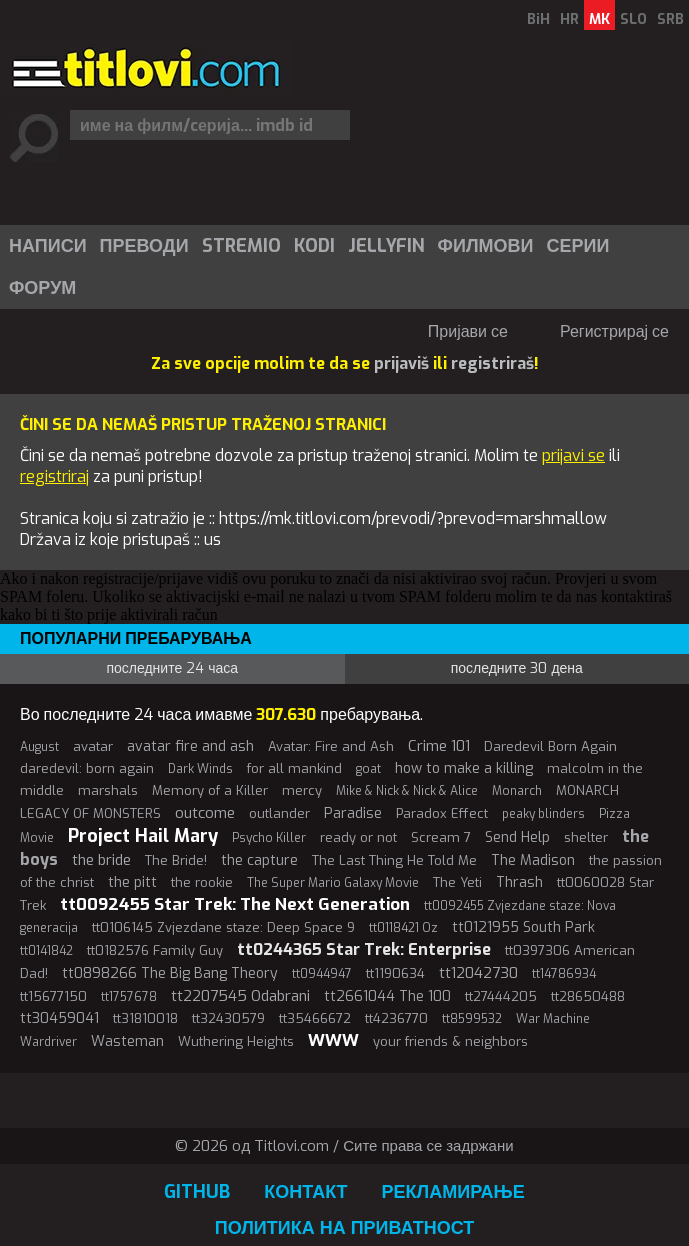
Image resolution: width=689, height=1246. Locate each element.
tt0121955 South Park (523, 927)
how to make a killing (464, 768)
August (39, 747)
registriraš (492, 363)
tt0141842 (46, 951)
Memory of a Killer (210, 790)
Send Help (517, 837)
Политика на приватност (345, 1228)
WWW (333, 1040)
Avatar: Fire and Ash (331, 746)
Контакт (305, 1192)
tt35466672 (315, 1018)
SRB (670, 19)
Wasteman (127, 1041)
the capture (259, 860)
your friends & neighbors (450, 1041)
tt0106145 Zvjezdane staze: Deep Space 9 (223, 927)
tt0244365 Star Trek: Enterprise (364, 949)
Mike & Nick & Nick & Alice (407, 791)
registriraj (54, 476)
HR (569, 19)
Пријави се (468, 331)
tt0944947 (322, 974)
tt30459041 (59, 1018)
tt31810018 (145, 1018)
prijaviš (401, 363)
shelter (586, 837)
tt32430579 (228, 1018)
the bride (101, 860)
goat (368, 769)
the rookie (202, 882)
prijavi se (573, 455)
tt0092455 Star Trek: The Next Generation (235, 904)
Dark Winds (200, 769)
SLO (633, 19)
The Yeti (457, 882)
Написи (48, 246)
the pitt (132, 882)
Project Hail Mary (143, 836)
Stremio (241, 246)
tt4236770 (396, 1018)
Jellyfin (386, 246)
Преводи (144, 246)
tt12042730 (478, 973)
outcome (205, 813)
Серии (577, 246)
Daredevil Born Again (550, 746)
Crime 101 (439, 746)
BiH (538, 19)
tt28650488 (588, 996)
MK (599, 19)
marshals (108, 790)
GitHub (197, 1192)
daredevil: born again (87, 768)
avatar (93, 746)
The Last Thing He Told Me (394, 860)
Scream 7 (441, 837)
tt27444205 (501, 996)
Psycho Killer (269, 838)
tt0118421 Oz (403, 928)
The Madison (533, 860)
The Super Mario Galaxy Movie (333, 883)
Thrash (519, 882)
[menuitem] (47, 246)
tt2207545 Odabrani (240, 996)
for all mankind (294, 768)
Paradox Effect (442, 813)
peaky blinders (543, 814)
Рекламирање (453, 1192)
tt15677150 (53, 996)
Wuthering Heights (236, 1041)
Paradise (353, 813)
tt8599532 (472, 1019)
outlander (279, 813)
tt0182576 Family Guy (155, 950)
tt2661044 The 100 (387, 996)
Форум (42, 288)
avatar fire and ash (190, 746)
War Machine (553, 1019)
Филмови (486, 246)
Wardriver (48, 1042)
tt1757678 (129, 997)
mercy (302, 790)
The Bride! (176, 860)
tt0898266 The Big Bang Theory (170, 973)
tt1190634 (395, 973)
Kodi (314, 246)
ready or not (358, 837)
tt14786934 (564, 974)
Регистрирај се (614, 331)
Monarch (517, 791)
